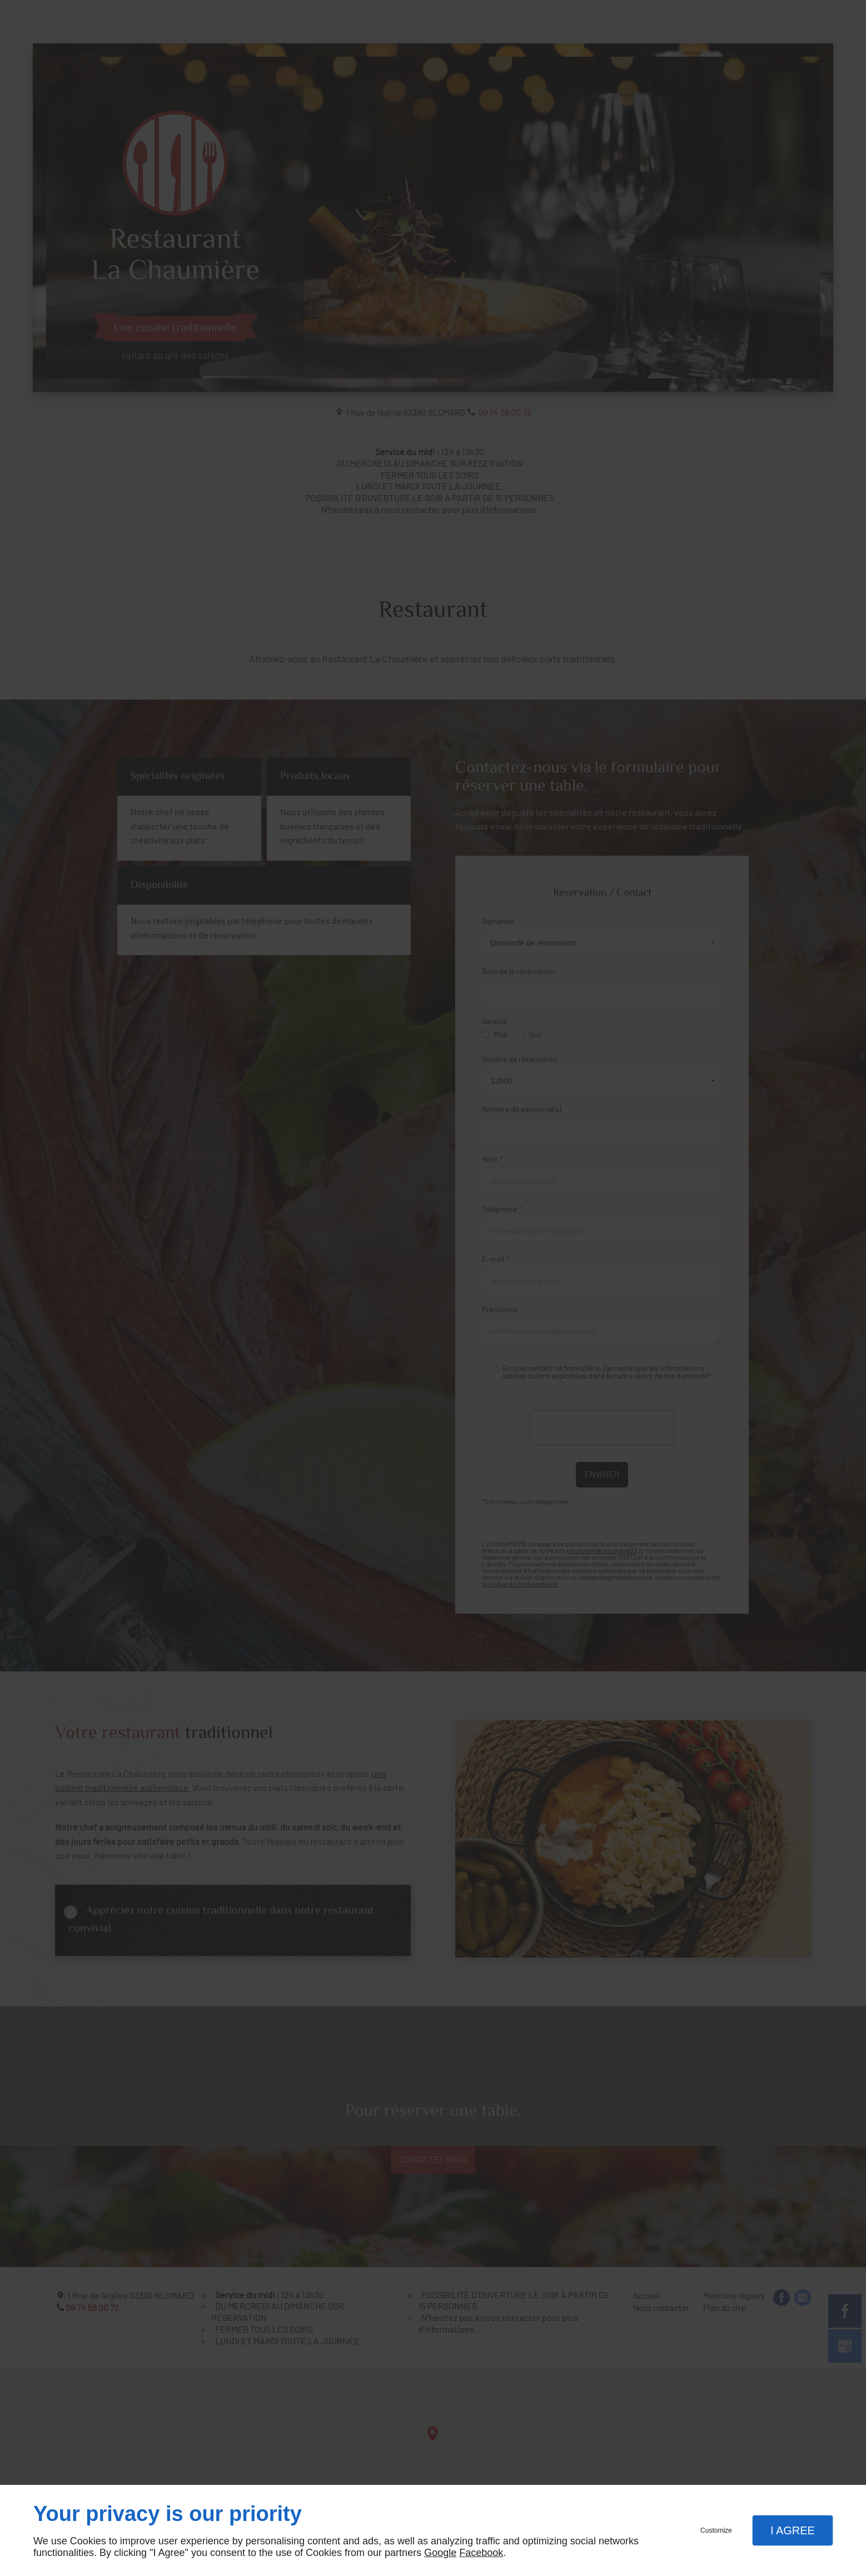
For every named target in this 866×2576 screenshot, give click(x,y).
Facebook (481, 2552)
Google (440, 2552)
